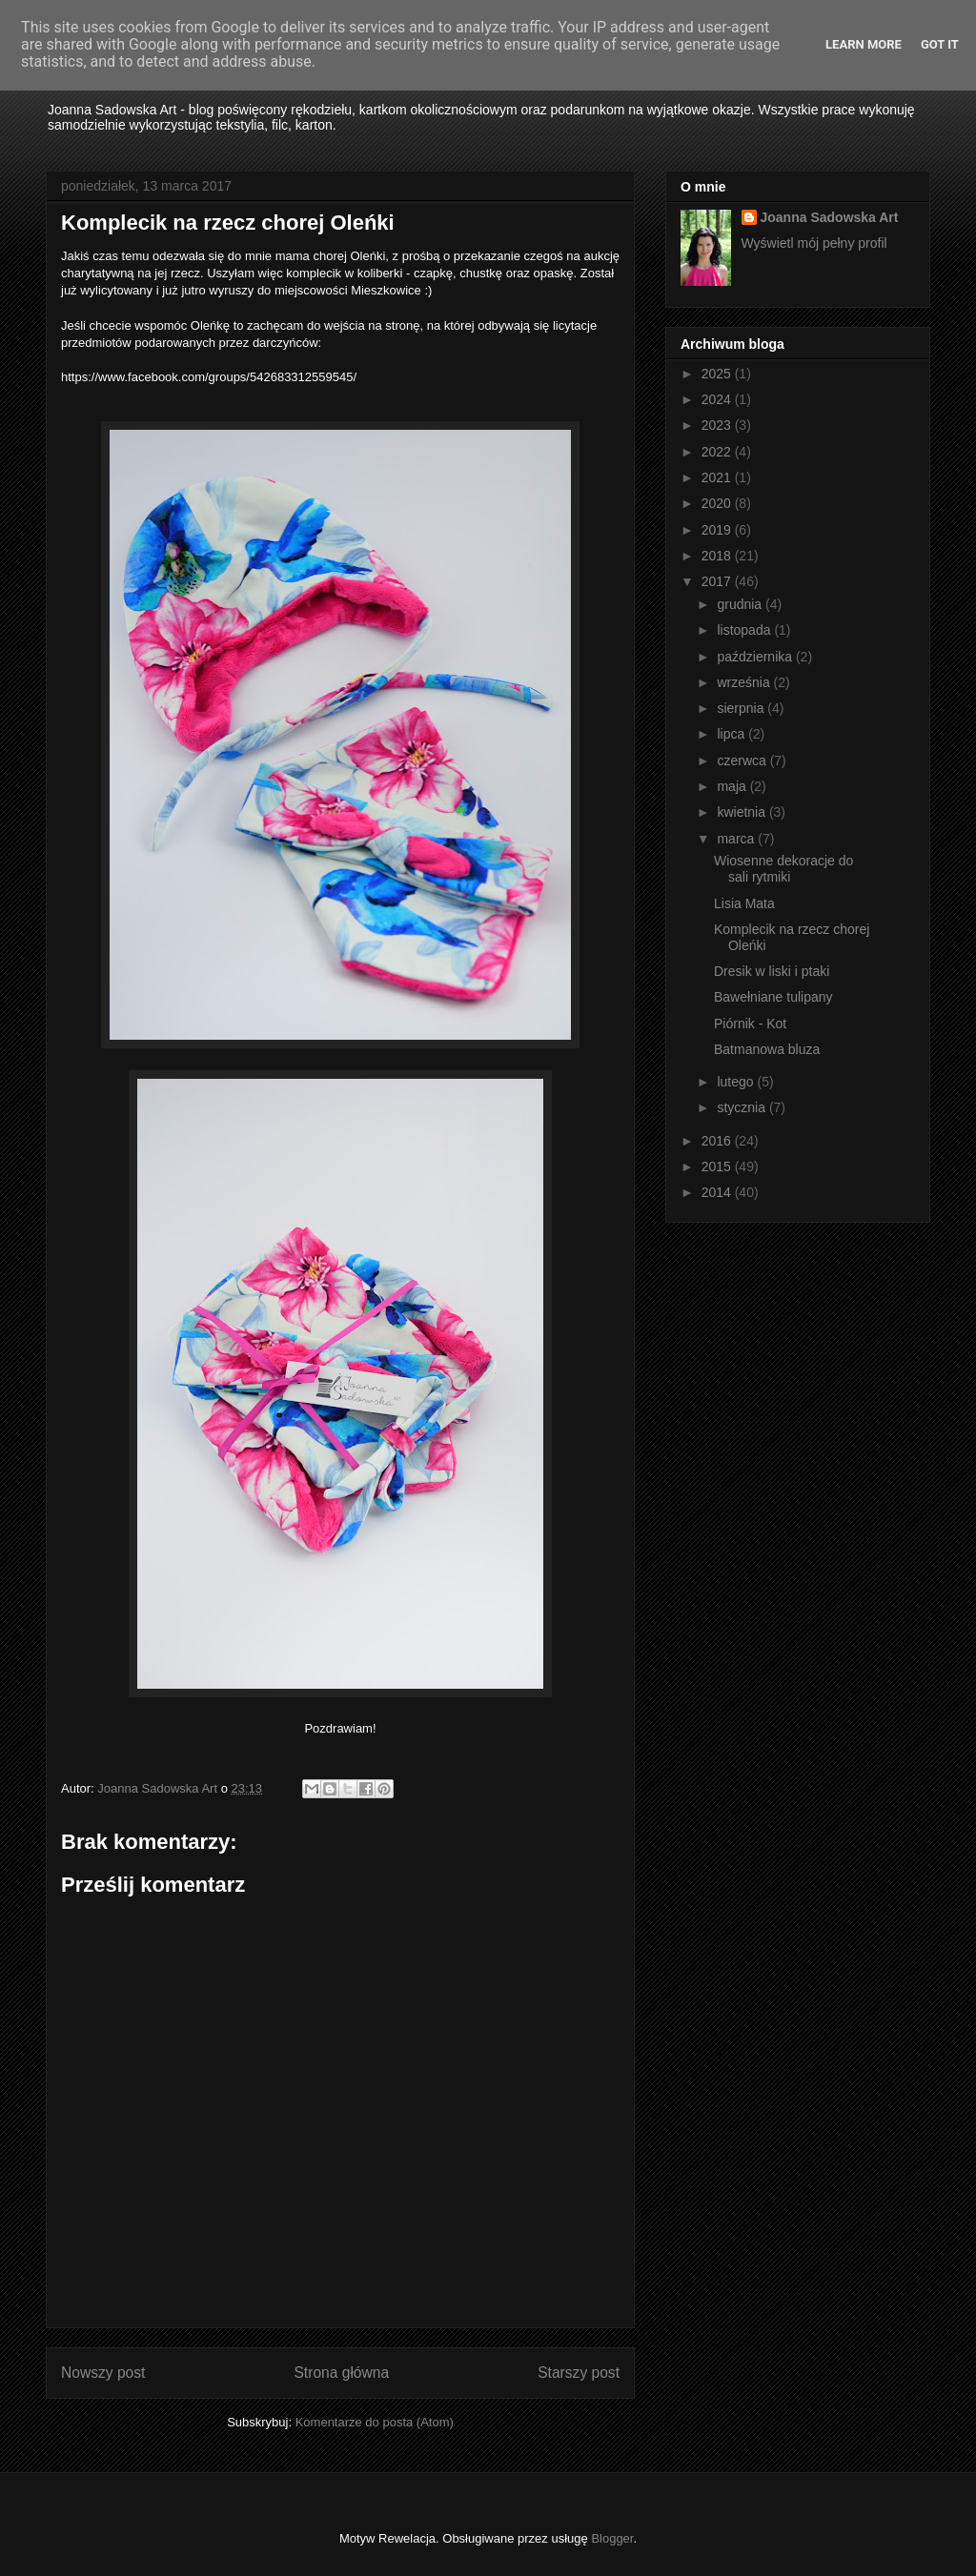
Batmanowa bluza (767, 1049)
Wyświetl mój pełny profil (814, 243)
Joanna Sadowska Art (830, 217)
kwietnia (742, 812)
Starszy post (579, 2372)
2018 (718, 555)
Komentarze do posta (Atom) (374, 2422)
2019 (718, 530)
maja (733, 786)
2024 (718, 399)
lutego (737, 1081)
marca (737, 838)
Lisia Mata (744, 903)
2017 (718, 581)
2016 (718, 1140)
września (745, 682)
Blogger (612, 2538)
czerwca (743, 760)
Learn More (863, 44)
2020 (718, 503)
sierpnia (742, 708)
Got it (940, 44)
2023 (718, 425)
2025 (718, 373)
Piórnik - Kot (750, 1023)
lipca (732, 733)
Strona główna (341, 2372)
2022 (718, 451)
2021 (718, 477)
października (756, 656)
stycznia (742, 1107)
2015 (718, 1166)
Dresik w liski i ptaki (771, 971)
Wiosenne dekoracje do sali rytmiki (783, 868)
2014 (718, 1192)
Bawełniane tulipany (773, 996)
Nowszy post (103, 2372)
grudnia (741, 604)
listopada (745, 630)
